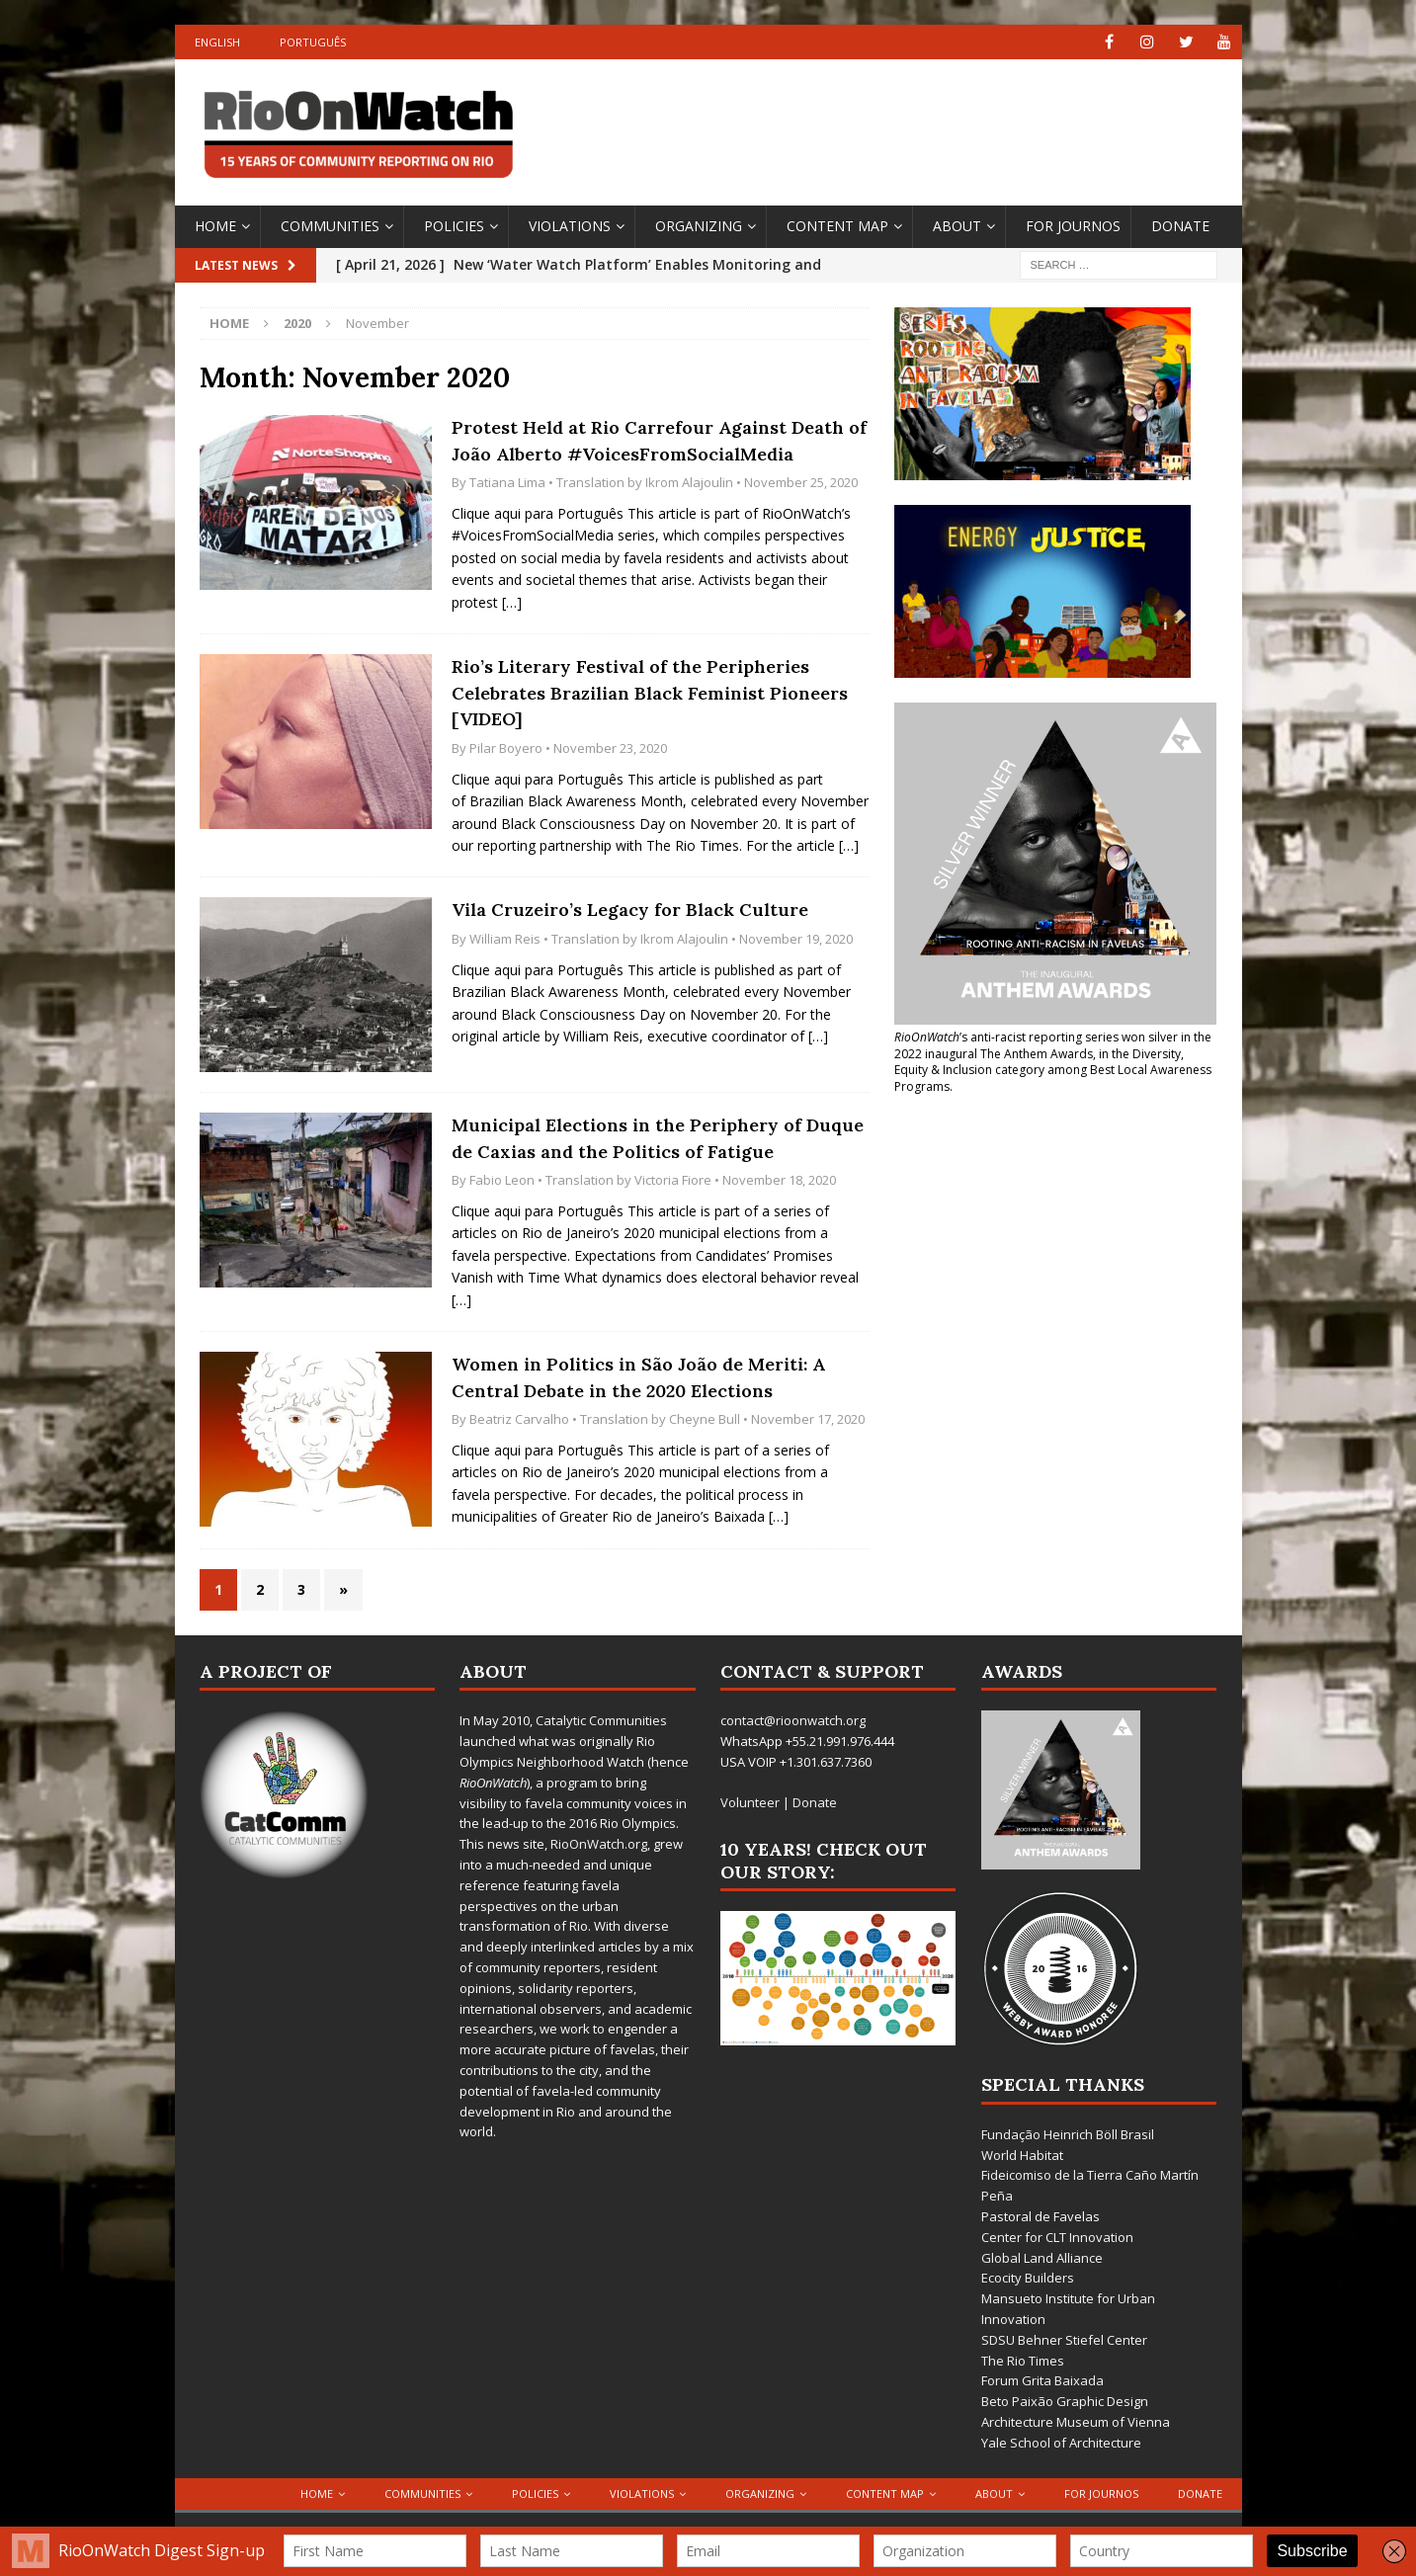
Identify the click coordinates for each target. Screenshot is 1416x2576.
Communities (330, 225)
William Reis (505, 939)
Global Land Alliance (1042, 2258)
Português (313, 42)
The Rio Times (1022, 2360)
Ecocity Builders (1027, 2277)
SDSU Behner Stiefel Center (1064, 2340)
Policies (454, 225)
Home (215, 225)
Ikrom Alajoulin (689, 482)
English (217, 42)
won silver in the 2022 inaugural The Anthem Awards (1052, 1045)
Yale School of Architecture (1061, 2442)
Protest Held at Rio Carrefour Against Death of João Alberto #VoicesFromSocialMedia (659, 440)
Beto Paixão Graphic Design (1064, 2401)
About (957, 225)
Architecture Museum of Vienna (1075, 2422)
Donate (1180, 225)
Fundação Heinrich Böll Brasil (1067, 2134)
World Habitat (1022, 2155)
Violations (570, 225)
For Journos (1073, 225)
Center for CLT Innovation (1057, 2237)
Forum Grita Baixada (1042, 2380)
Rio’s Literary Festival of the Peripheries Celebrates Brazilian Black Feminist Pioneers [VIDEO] (650, 692)
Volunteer (750, 1802)
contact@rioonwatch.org (793, 1720)
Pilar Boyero (505, 748)
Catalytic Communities (601, 1720)
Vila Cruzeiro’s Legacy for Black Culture (630, 909)
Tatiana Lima (507, 482)
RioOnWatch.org (598, 1844)
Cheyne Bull (704, 1419)
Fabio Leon (502, 1180)
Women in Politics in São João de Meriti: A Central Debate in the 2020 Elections (638, 1377)
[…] (512, 602)
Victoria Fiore (672, 1180)
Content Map (837, 225)
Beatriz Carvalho (519, 1419)
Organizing (698, 225)
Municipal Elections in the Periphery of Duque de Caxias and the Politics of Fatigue (658, 1138)
